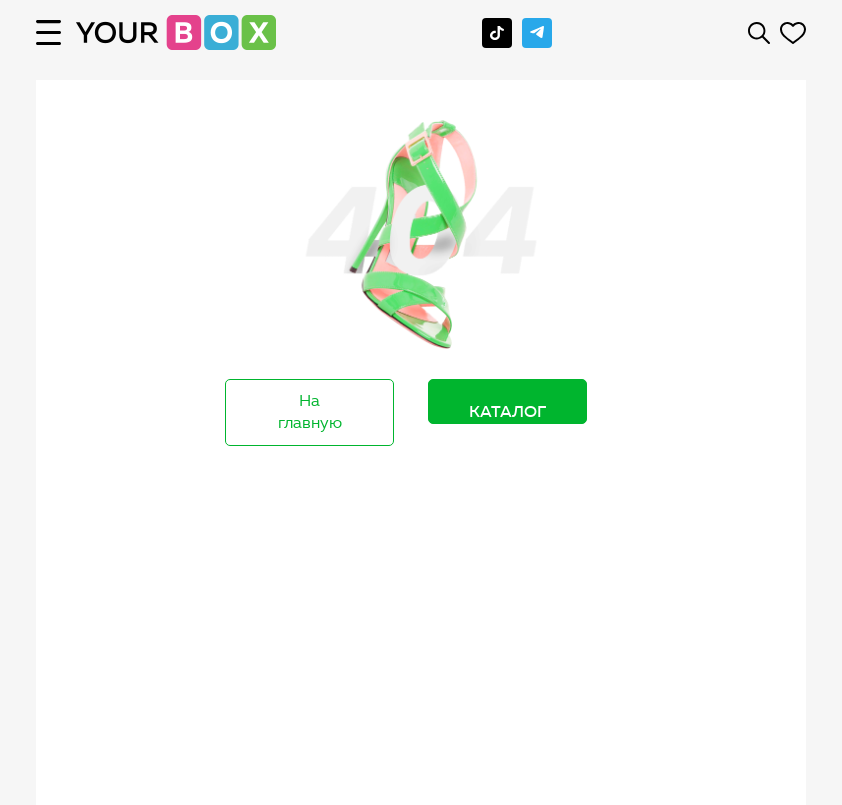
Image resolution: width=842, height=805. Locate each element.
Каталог (507, 411)
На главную (310, 412)
